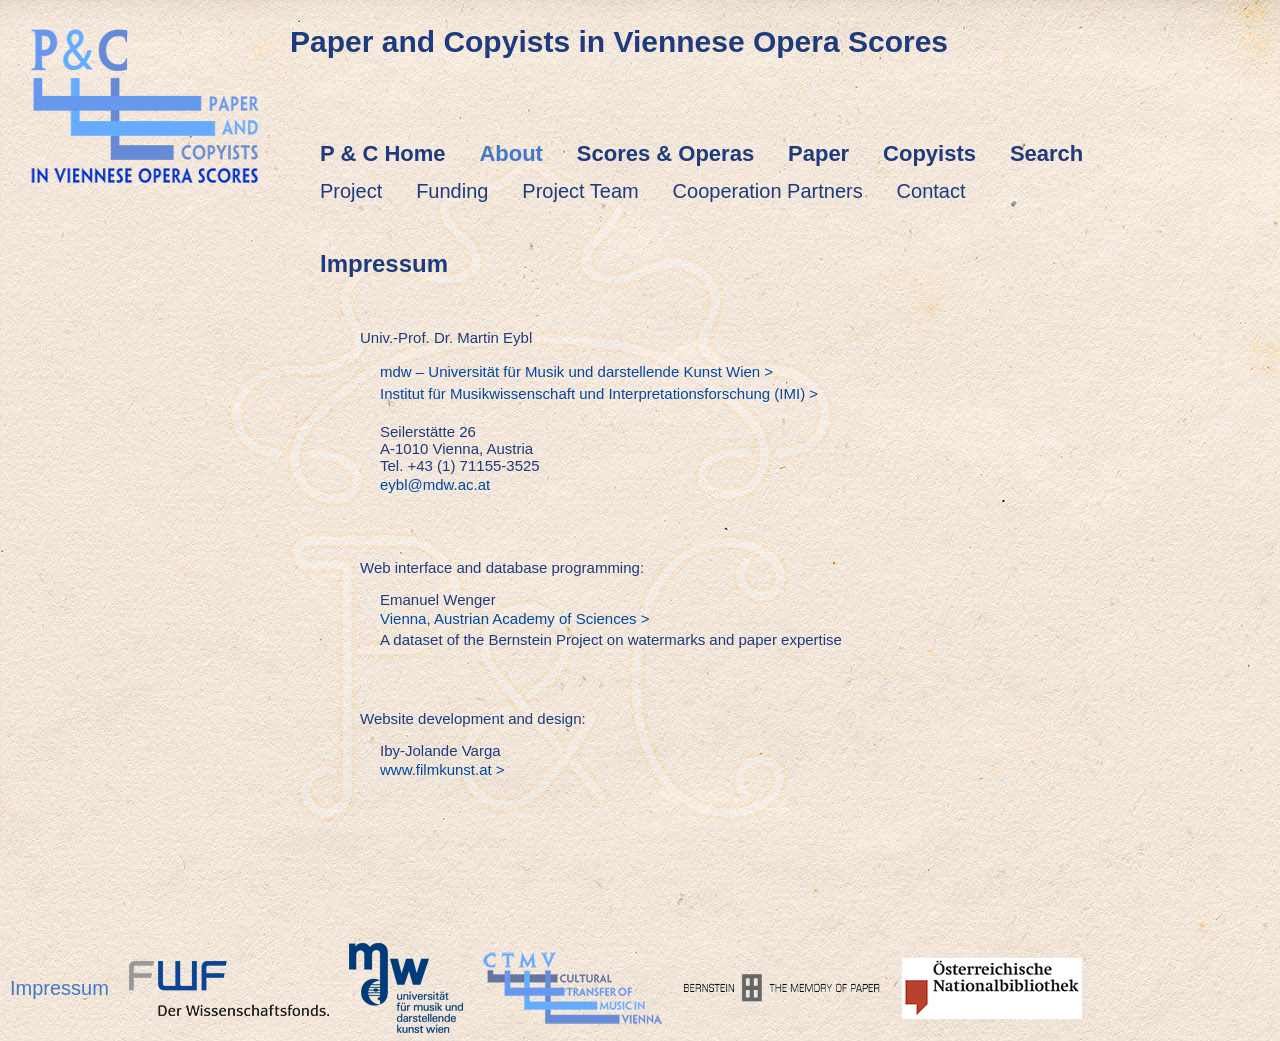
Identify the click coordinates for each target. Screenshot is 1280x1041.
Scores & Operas (665, 153)
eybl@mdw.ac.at (435, 484)
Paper (818, 153)
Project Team (580, 191)
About (511, 153)
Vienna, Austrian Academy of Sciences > (514, 618)
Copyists (929, 153)
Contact (931, 191)
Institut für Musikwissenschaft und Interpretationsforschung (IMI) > (599, 393)
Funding (452, 191)
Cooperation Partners (768, 191)
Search (1046, 153)
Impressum (59, 988)
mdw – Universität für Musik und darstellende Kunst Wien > (576, 371)
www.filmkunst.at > (442, 769)
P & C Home (383, 153)
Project (351, 191)
